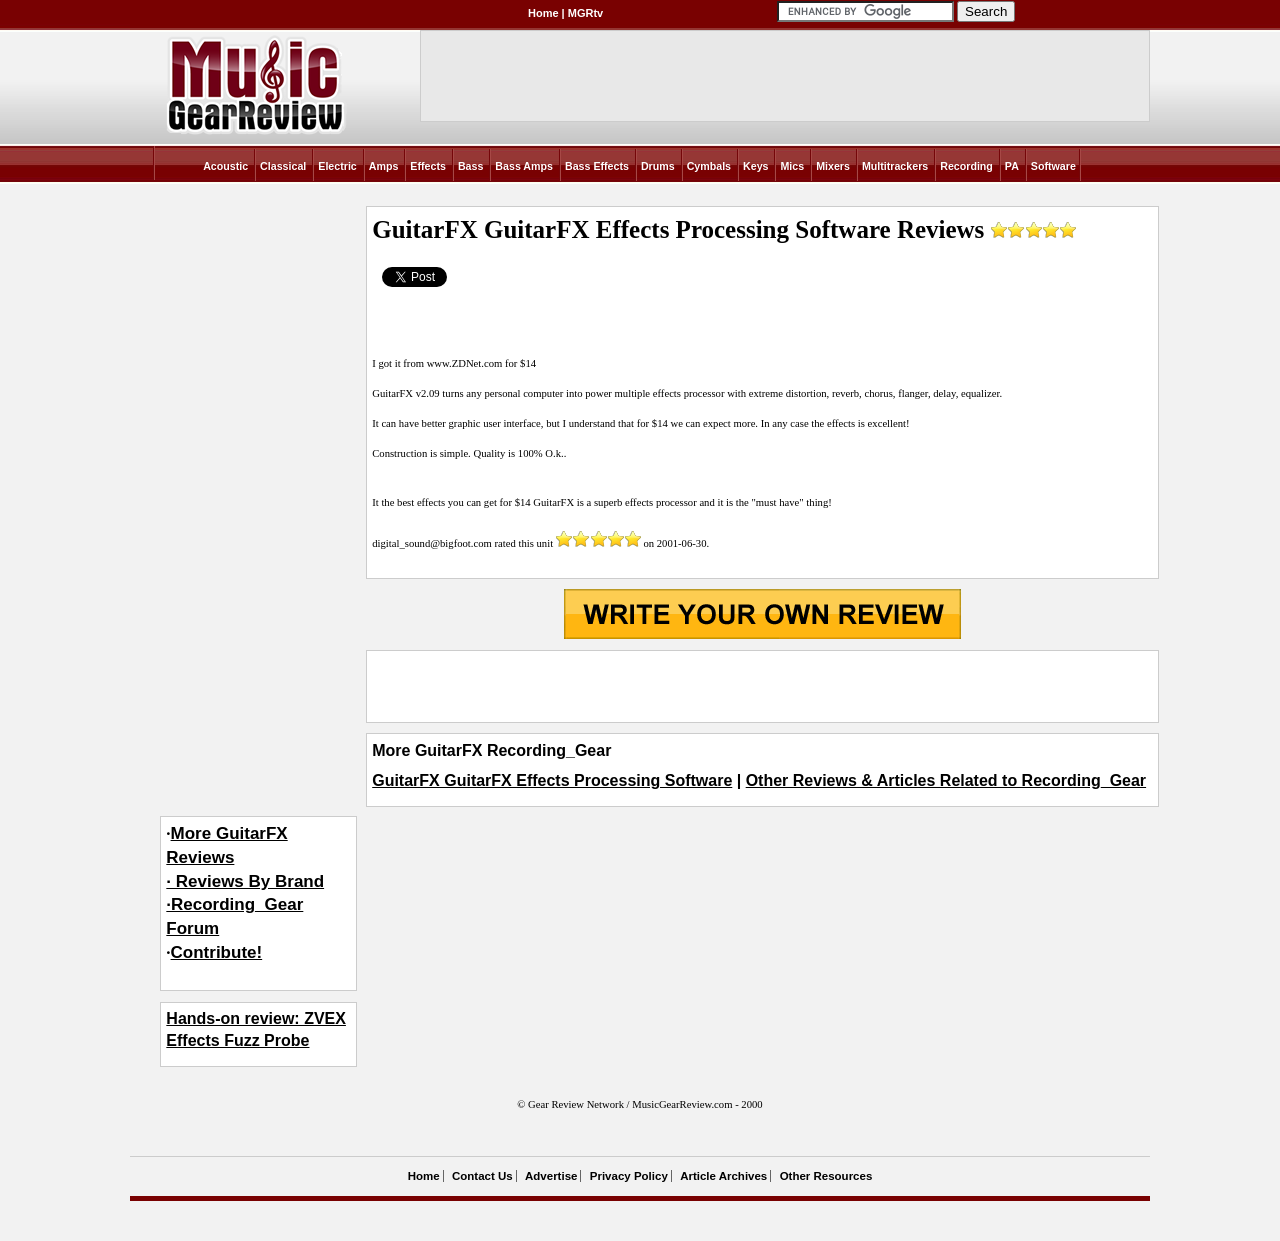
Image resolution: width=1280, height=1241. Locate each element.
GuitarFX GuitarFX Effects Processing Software (552, 780)
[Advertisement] (762, 686)
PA (1012, 166)
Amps (384, 166)
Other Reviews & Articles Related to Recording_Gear (946, 780)
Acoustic (225, 166)
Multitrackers (895, 166)
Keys (755, 166)
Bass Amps (524, 166)
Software (1053, 166)
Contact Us (482, 1176)
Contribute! (217, 952)
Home (543, 13)
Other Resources (826, 1176)
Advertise (551, 1176)
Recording (966, 166)
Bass (470, 166)
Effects (428, 166)
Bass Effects (597, 166)
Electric (337, 166)
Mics (792, 166)
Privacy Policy (629, 1176)
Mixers (833, 166)
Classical (283, 166)
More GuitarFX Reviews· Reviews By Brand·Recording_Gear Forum (245, 881)
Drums (658, 166)
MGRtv (585, 13)
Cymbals (709, 166)
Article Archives (723, 1176)
